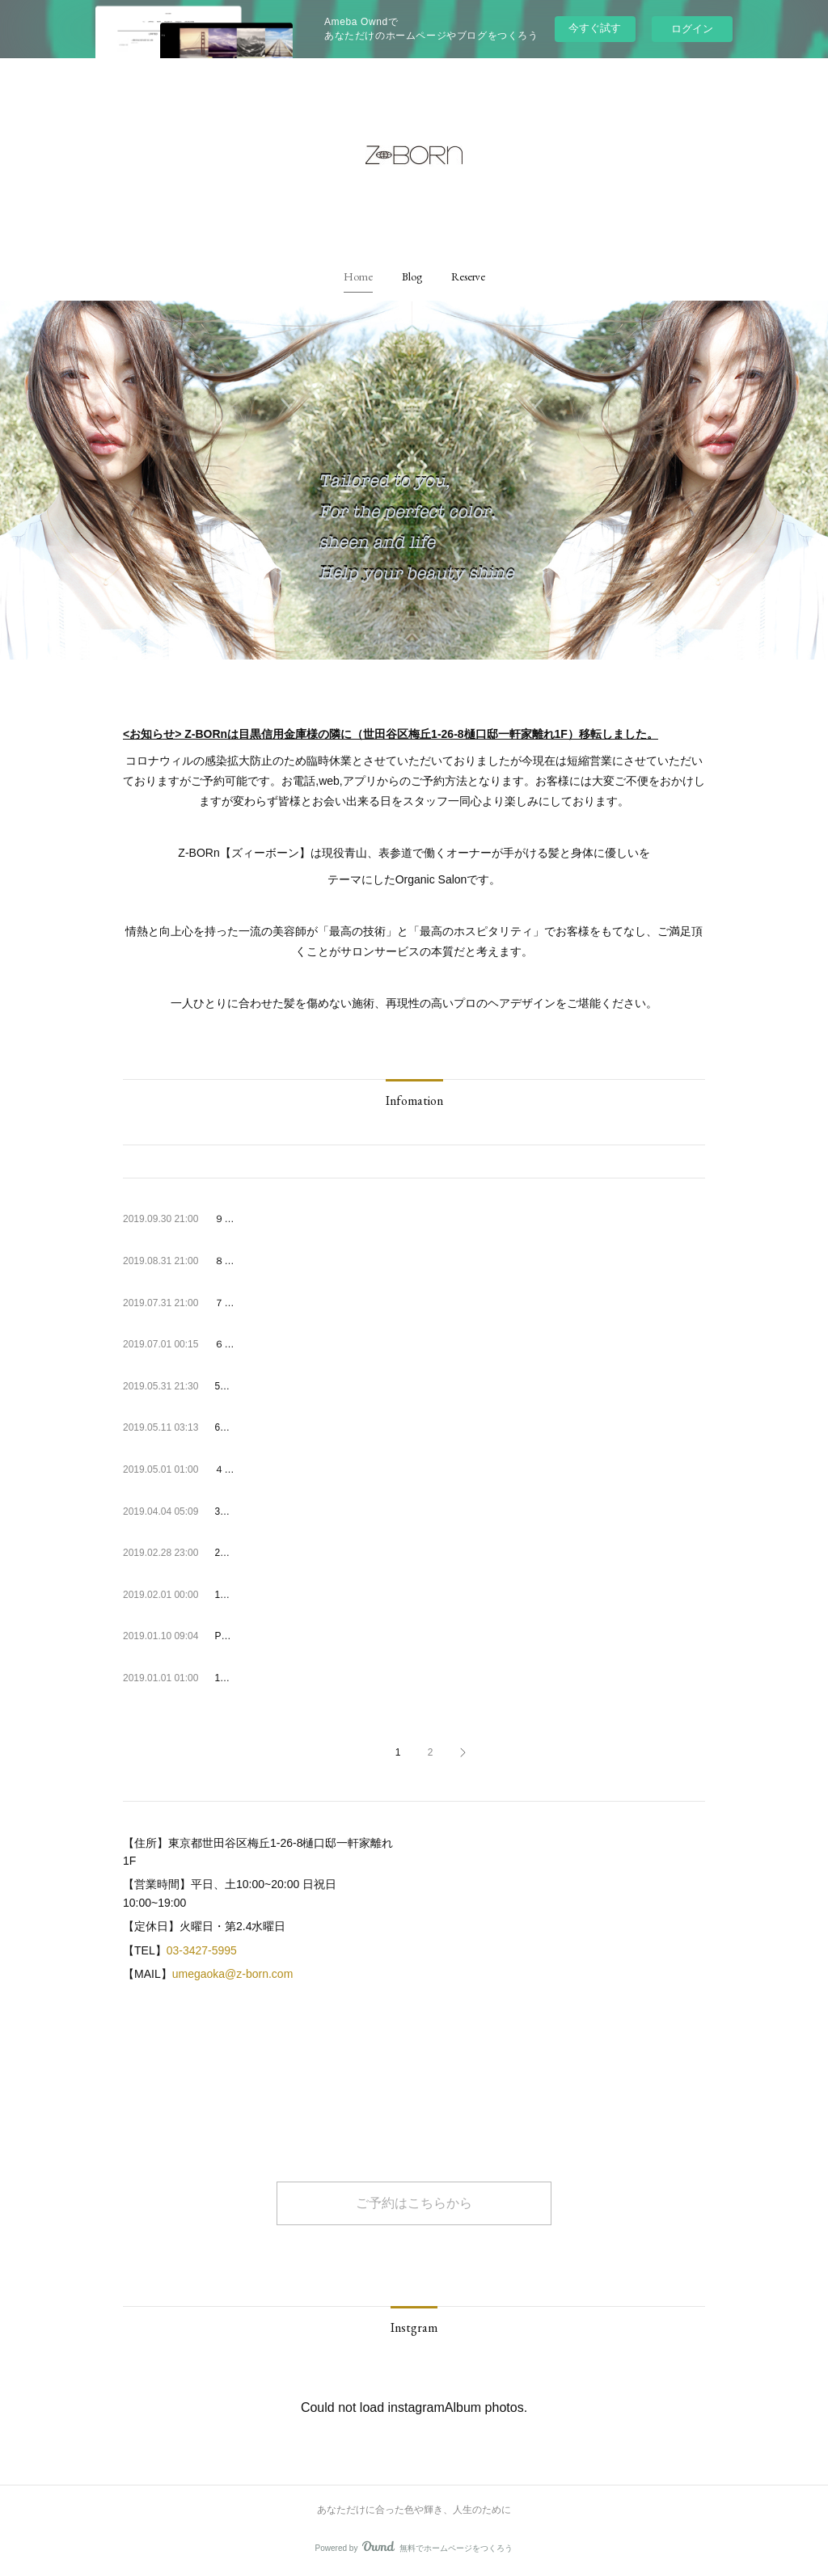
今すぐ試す (594, 28)
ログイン (692, 29)
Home (358, 276)
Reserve (468, 276)
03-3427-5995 (202, 1950)
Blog (412, 276)
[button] (358, 276)
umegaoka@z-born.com (233, 1973)
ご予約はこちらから (414, 2202)
